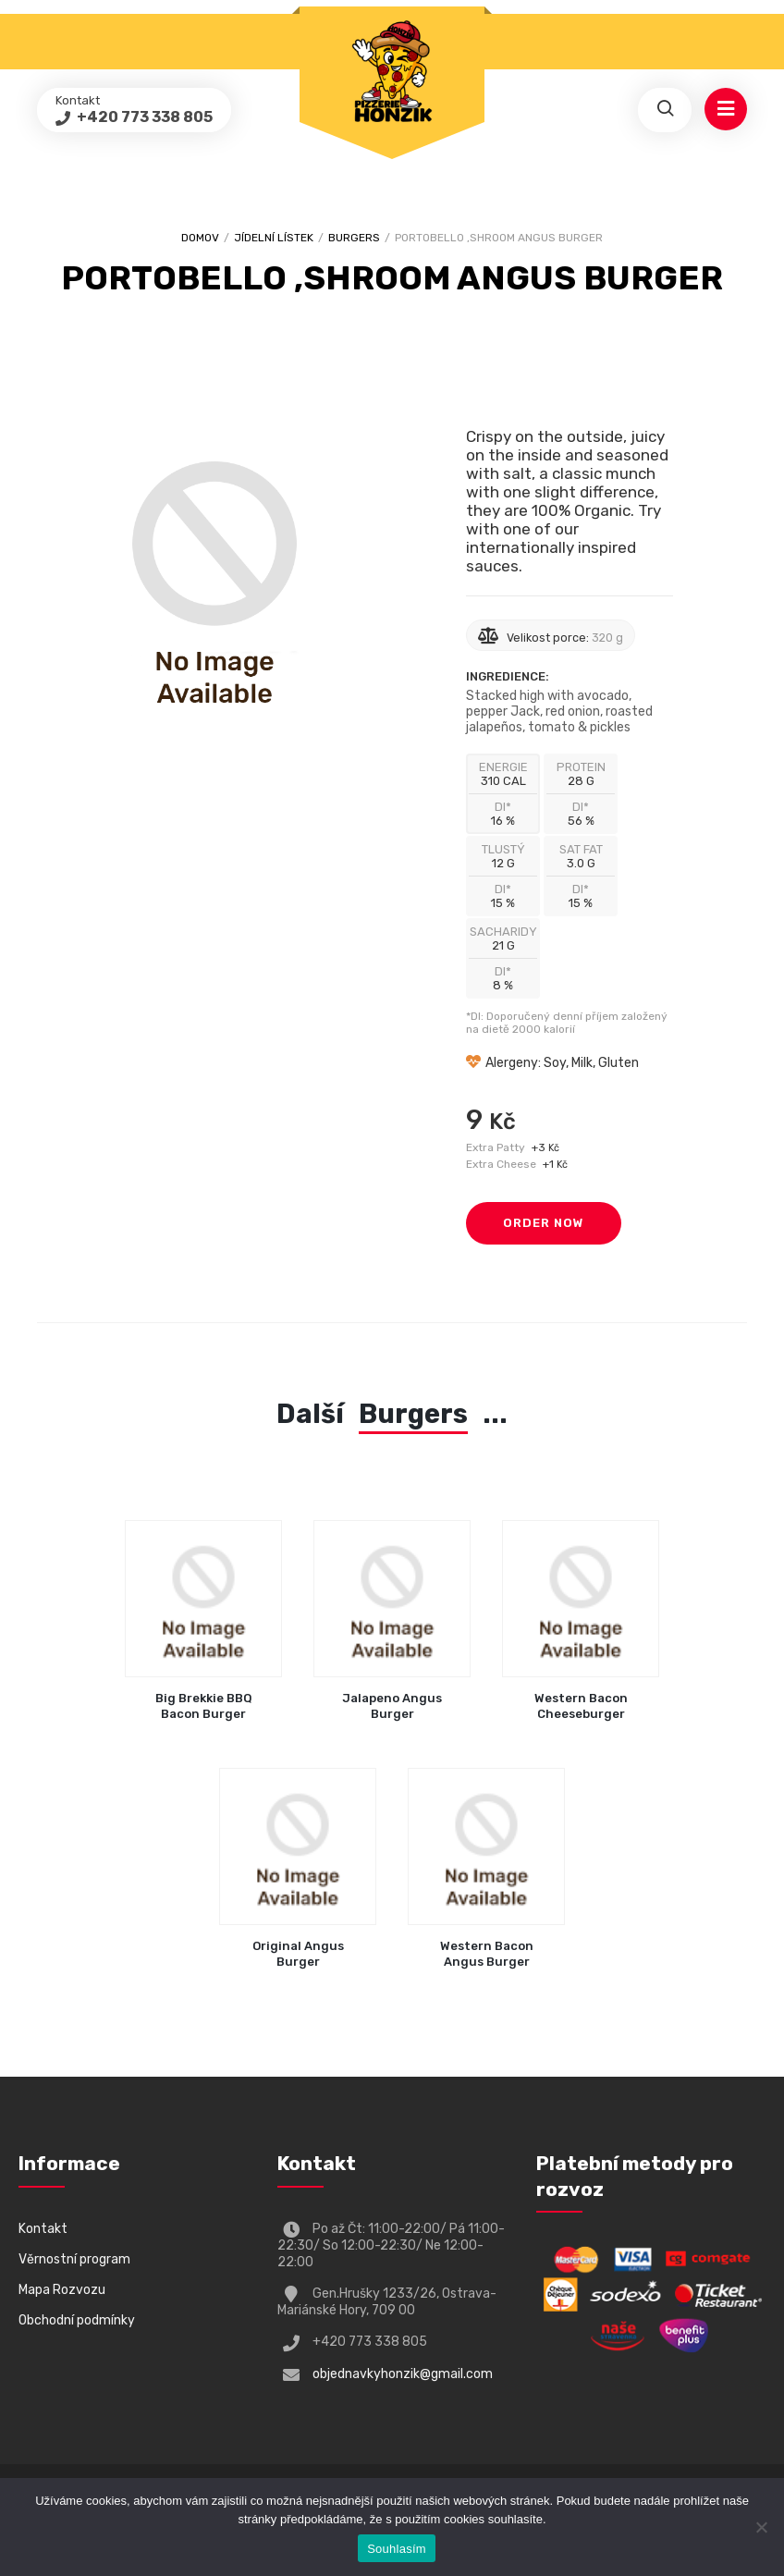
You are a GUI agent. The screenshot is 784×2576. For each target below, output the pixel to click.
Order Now (543, 1223)
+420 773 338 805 (143, 117)
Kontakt (42, 2229)
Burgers (354, 237)
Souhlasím (396, 2549)
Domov (200, 237)
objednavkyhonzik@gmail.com (402, 2374)
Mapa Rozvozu (61, 2290)
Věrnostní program (74, 2259)
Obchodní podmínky (76, 2320)
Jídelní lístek (273, 237)
